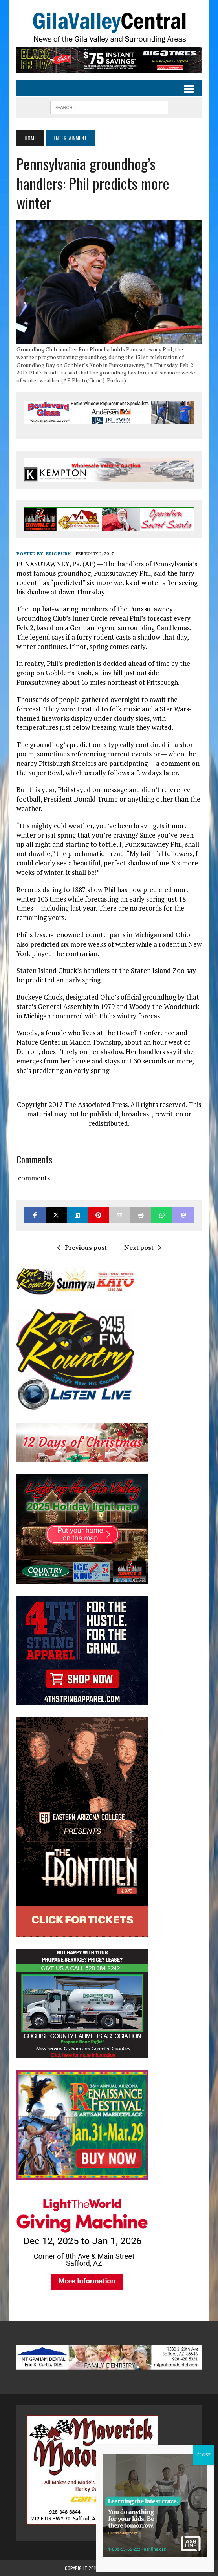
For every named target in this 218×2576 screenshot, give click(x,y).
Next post (142, 1247)
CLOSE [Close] (203, 2455)
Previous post (82, 1247)
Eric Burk (58, 553)
